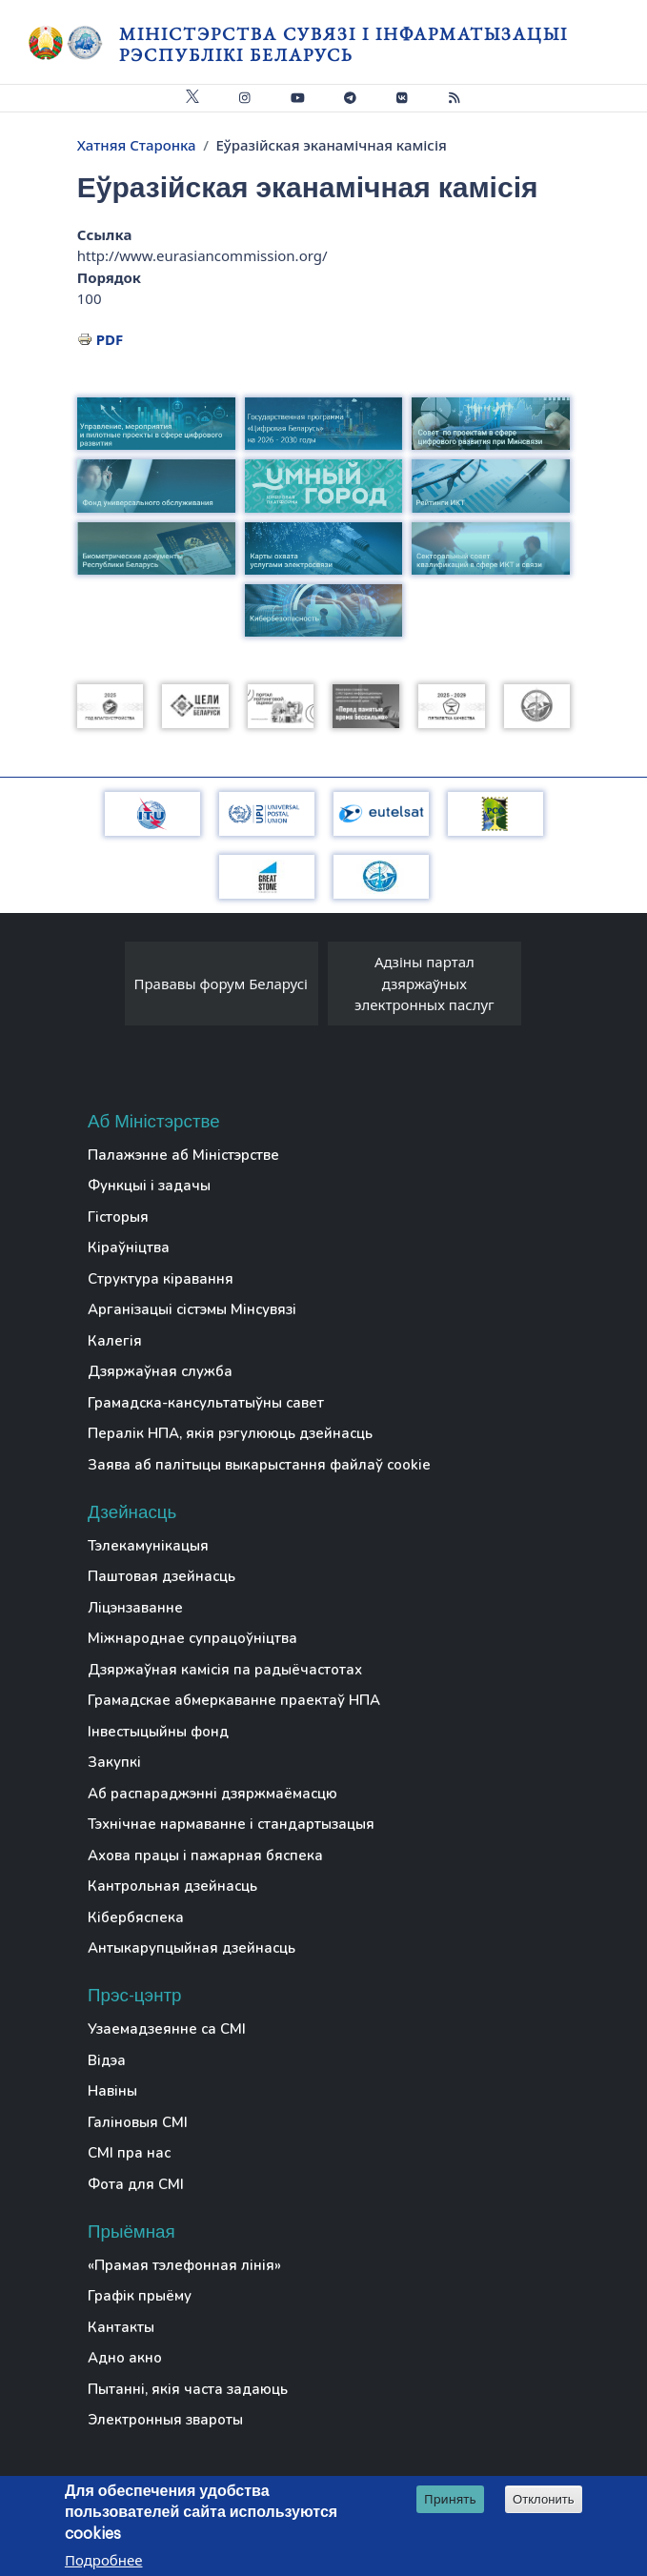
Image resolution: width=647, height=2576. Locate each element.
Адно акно (125, 2357)
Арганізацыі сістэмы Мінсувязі (192, 1309)
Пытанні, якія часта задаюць (188, 2389)
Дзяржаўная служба (160, 1371)
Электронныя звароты (165, 2419)
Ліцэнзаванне (135, 1607)
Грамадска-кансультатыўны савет (206, 1402)
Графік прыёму (140, 2295)
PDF (110, 339)
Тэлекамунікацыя (148, 1545)
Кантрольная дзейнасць (172, 1886)
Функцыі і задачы (149, 1185)
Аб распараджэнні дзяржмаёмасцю (212, 1793)
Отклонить (544, 2501)
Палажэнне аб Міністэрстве (183, 1155)
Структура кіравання (160, 1278)
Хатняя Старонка (136, 144)
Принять (450, 2500)
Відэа (107, 2060)
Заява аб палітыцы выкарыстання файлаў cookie (259, 1464)
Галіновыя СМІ (138, 2122)
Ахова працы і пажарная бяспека (205, 1855)
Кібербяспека (136, 1917)
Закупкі (114, 1762)
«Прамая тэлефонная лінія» (184, 2265)
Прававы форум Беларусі (220, 983)
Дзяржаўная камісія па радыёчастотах (225, 1669)
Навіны (112, 2090)
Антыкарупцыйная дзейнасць (191, 1947)
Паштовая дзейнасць (161, 1576)
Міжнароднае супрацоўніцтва (192, 1638)
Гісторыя (118, 1217)
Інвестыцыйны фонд (158, 1731)
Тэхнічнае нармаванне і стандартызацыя (231, 1824)
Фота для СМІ (136, 2184)
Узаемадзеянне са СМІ (167, 2028)
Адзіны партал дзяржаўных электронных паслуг (424, 983)
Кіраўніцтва (129, 1247)
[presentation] (106, 988)
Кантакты (121, 2327)
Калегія (115, 1340)
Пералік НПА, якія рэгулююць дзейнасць (230, 1433)
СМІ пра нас (129, 2152)
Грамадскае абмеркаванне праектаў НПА (234, 1700)
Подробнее (104, 2561)
